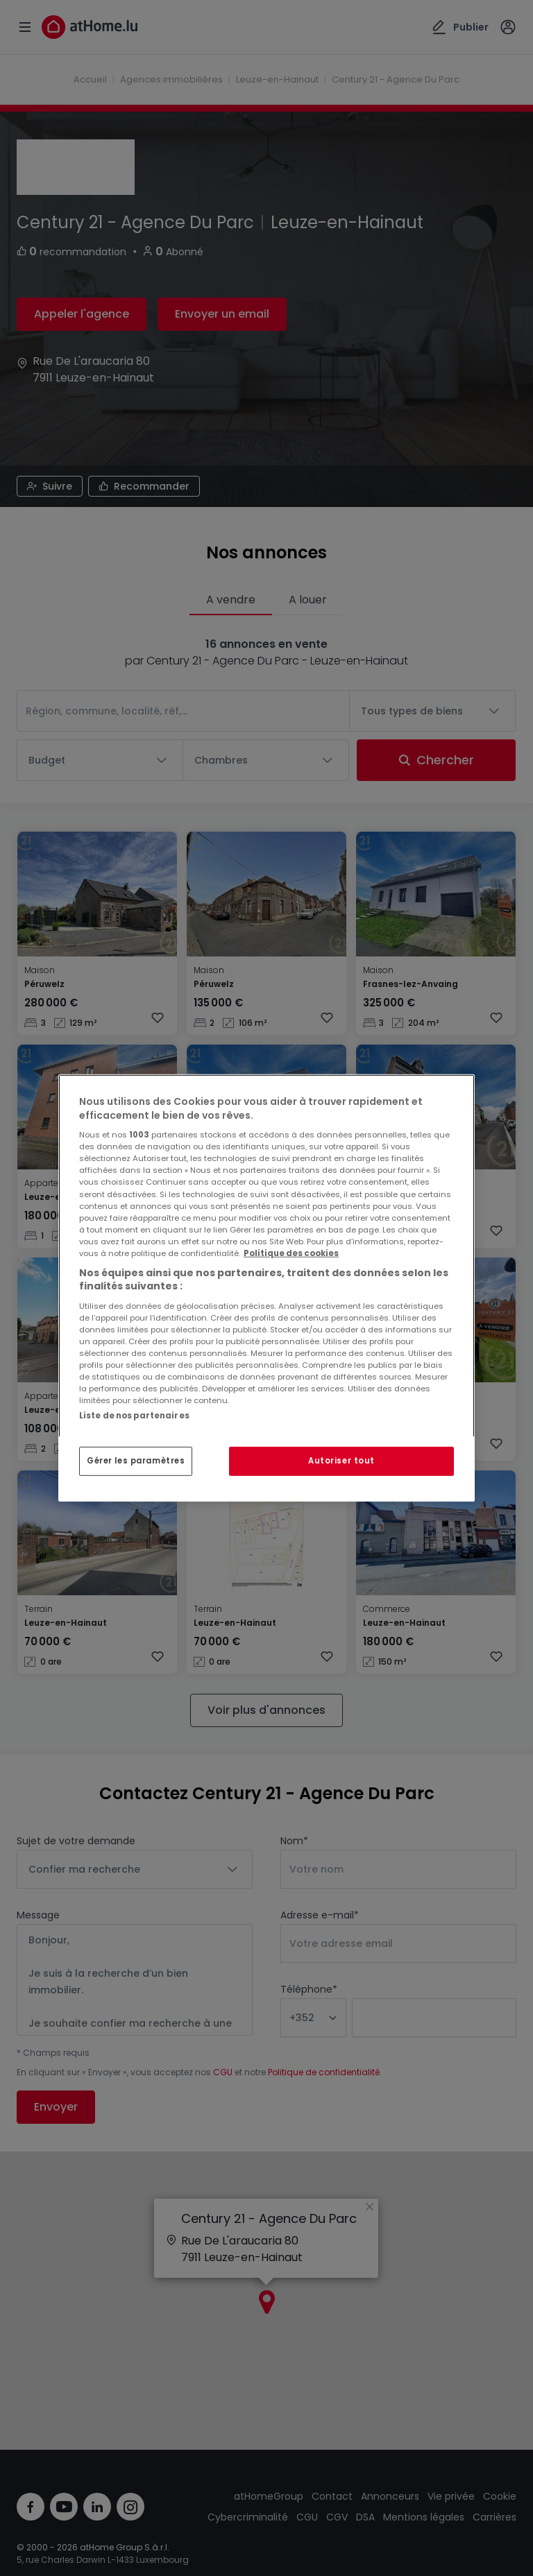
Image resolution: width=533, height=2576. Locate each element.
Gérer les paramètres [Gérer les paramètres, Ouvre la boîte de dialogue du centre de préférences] (136, 1460)
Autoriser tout (341, 1460)
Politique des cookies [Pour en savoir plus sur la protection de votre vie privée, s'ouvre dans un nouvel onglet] (291, 1253)
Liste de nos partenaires (134, 1415)
